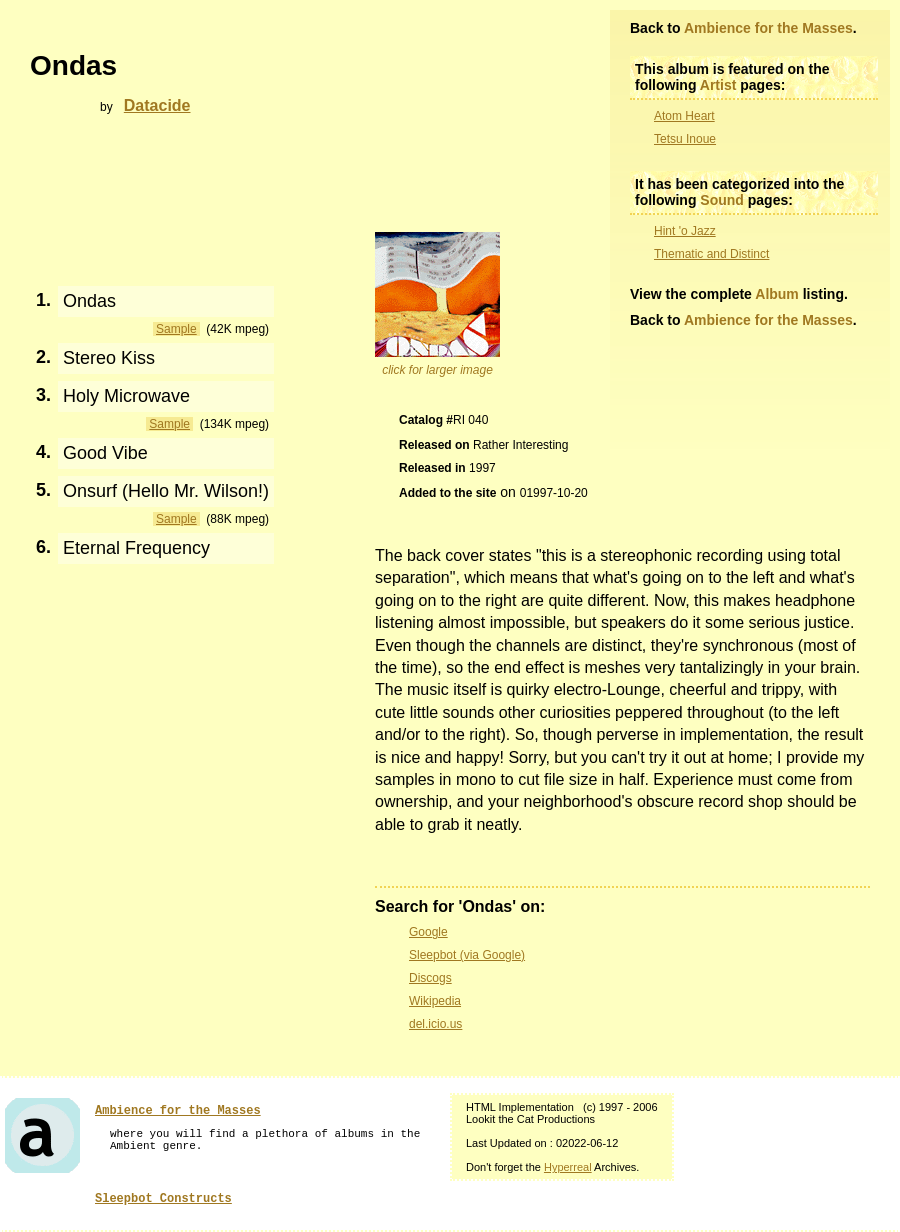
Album (777, 294)
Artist (718, 85)
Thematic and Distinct (711, 254)
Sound (722, 200)
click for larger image (437, 370)
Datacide (157, 105)
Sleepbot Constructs (163, 1199)
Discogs (430, 978)
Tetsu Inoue (685, 139)
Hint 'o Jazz (685, 231)
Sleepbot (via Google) (467, 955)
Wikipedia (435, 1001)
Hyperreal (568, 1167)
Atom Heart (684, 116)
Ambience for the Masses (768, 28)
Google (428, 932)
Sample (176, 329)
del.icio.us (435, 1024)
